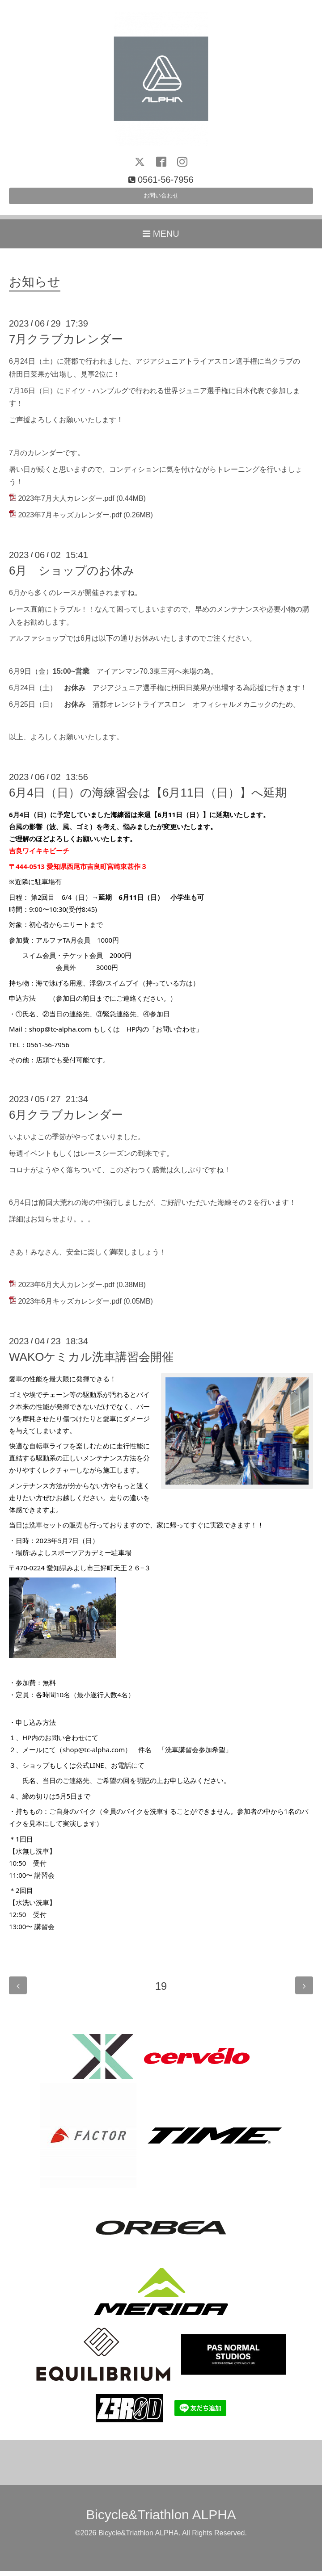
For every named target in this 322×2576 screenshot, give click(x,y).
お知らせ (34, 287)
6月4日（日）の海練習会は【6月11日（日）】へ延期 (148, 797)
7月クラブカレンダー (66, 344)
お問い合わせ (161, 198)
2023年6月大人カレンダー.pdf (66, 1290)
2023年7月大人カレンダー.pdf (66, 504)
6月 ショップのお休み (72, 575)
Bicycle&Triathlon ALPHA (161, 2519)
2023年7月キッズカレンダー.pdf (69, 520)
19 (160, 1991)
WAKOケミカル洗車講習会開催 (91, 1362)
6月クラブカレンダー (66, 1120)
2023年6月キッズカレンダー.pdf (69, 1306)
